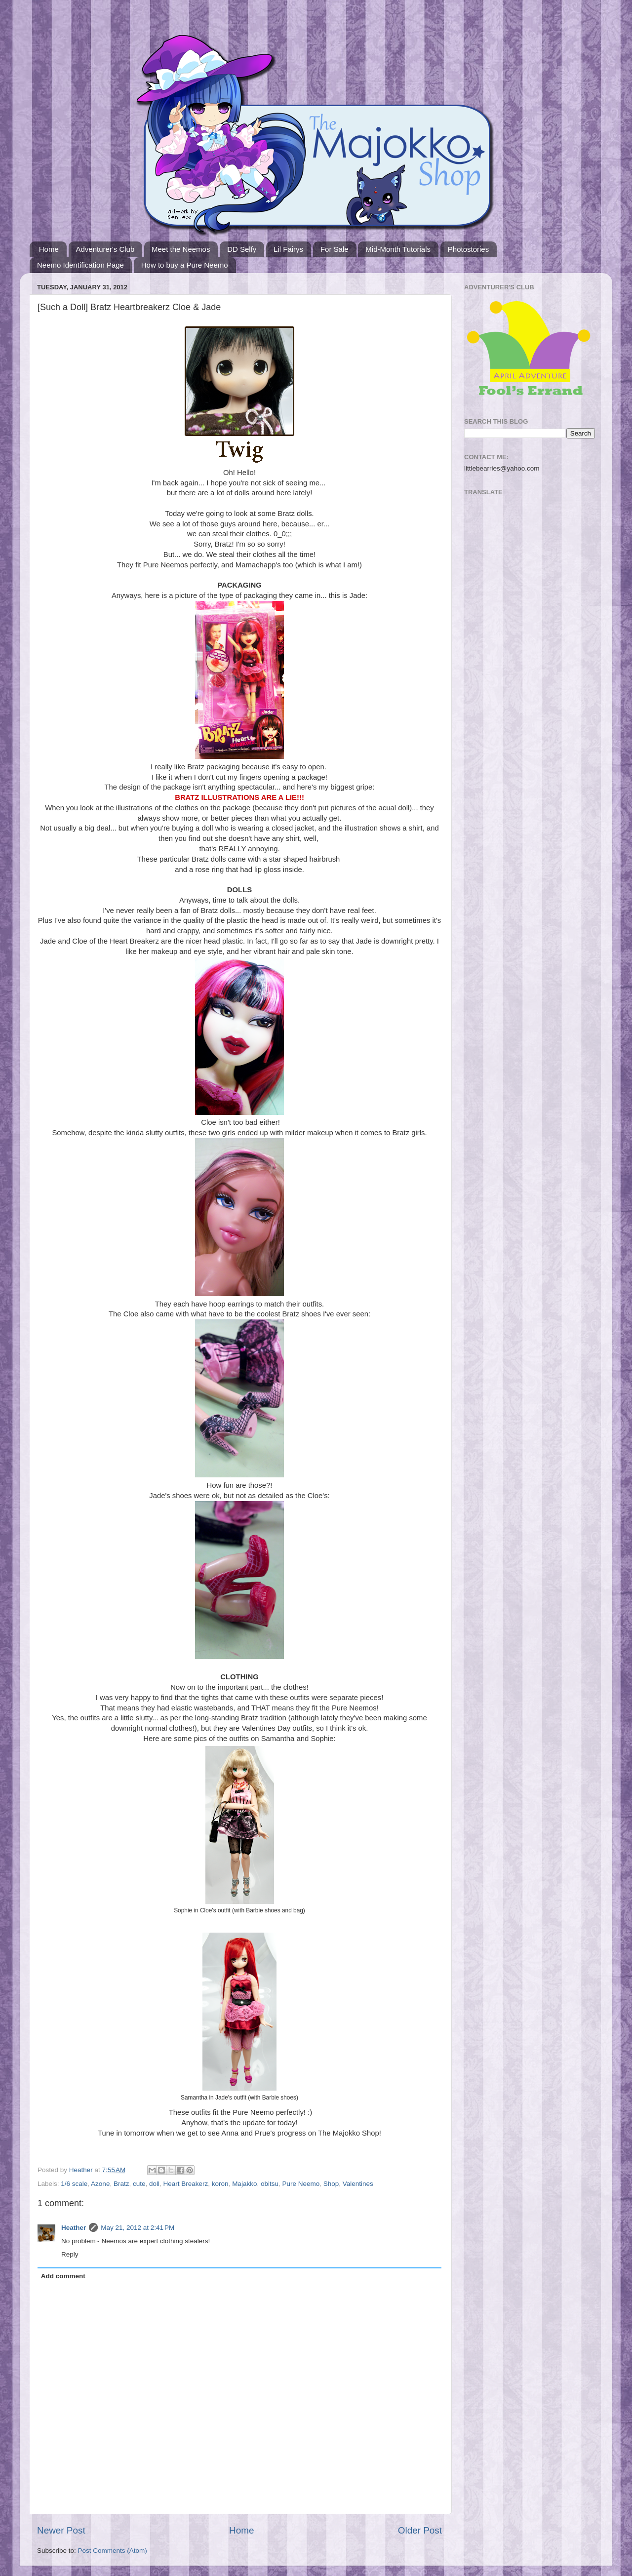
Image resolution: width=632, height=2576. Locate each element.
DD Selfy (241, 249)
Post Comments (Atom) (112, 2550)
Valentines (358, 2183)
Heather (73, 2227)
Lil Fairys (288, 249)
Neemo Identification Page (80, 265)
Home (49, 249)
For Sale (334, 249)
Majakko (244, 2183)
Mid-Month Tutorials (398, 249)
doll (154, 2183)
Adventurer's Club (105, 249)
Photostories (468, 249)
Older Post (420, 2530)
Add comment (63, 2276)
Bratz (121, 2183)
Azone (100, 2183)
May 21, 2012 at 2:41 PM (137, 2227)
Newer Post (61, 2530)
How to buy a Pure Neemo (184, 265)
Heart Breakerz (185, 2183)
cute (139, 2183)
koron (220, 2183)
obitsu (269, 2183)
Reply (70, 2254)
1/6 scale (74, 2183)
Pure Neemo (300, 2183)
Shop (331, 2183)
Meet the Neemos (181, 249)
